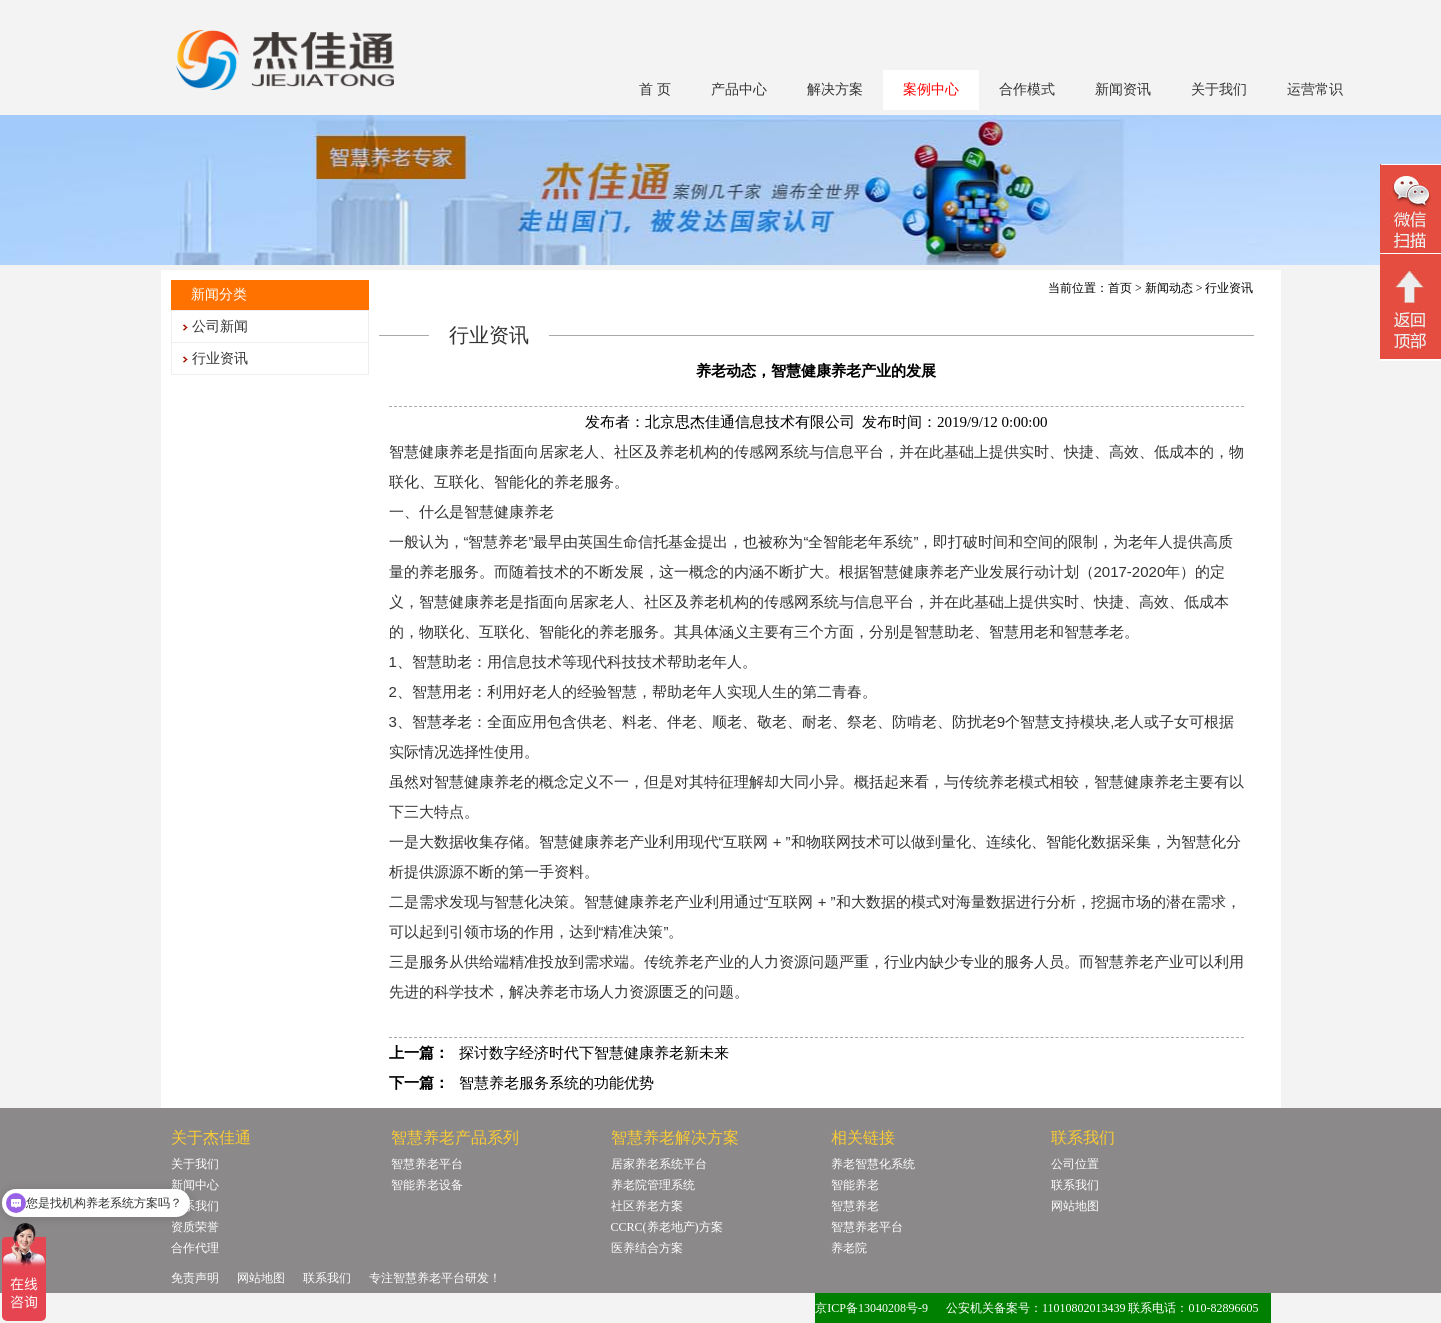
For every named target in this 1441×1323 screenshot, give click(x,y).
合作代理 (195, 1248)
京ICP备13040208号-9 (871, 1308)
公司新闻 (220, 326)
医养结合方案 (647, 1248)
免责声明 (195, 1278)
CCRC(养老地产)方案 (667, 1227)
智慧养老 (855, 1206)
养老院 (849, 1248)
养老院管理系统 (653, 1185)
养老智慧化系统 (873, 1164)
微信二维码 (1410, 211)
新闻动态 (1169, 288)
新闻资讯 (1123, 89)
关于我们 (1219, 89)
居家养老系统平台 (659, 1164)
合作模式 (1027, 89)
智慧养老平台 (427, 1164)
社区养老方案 (647, 1206)
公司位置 (1075, 1164)
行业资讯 (220, 358)
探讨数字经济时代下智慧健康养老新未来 (594, 1053)
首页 (1120, 288)
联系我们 (195, 1206)
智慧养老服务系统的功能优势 (556, 1083)
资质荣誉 (195, 1227)
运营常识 (1315, 89)
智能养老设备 (427, 1185)
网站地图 (1075, 1206)
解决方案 (835, 89)
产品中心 (739, 89)
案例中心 (931, 89)
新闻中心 (195, 1185)
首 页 (655, 89)
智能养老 (855, 1185)
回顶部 (1410, 309)
